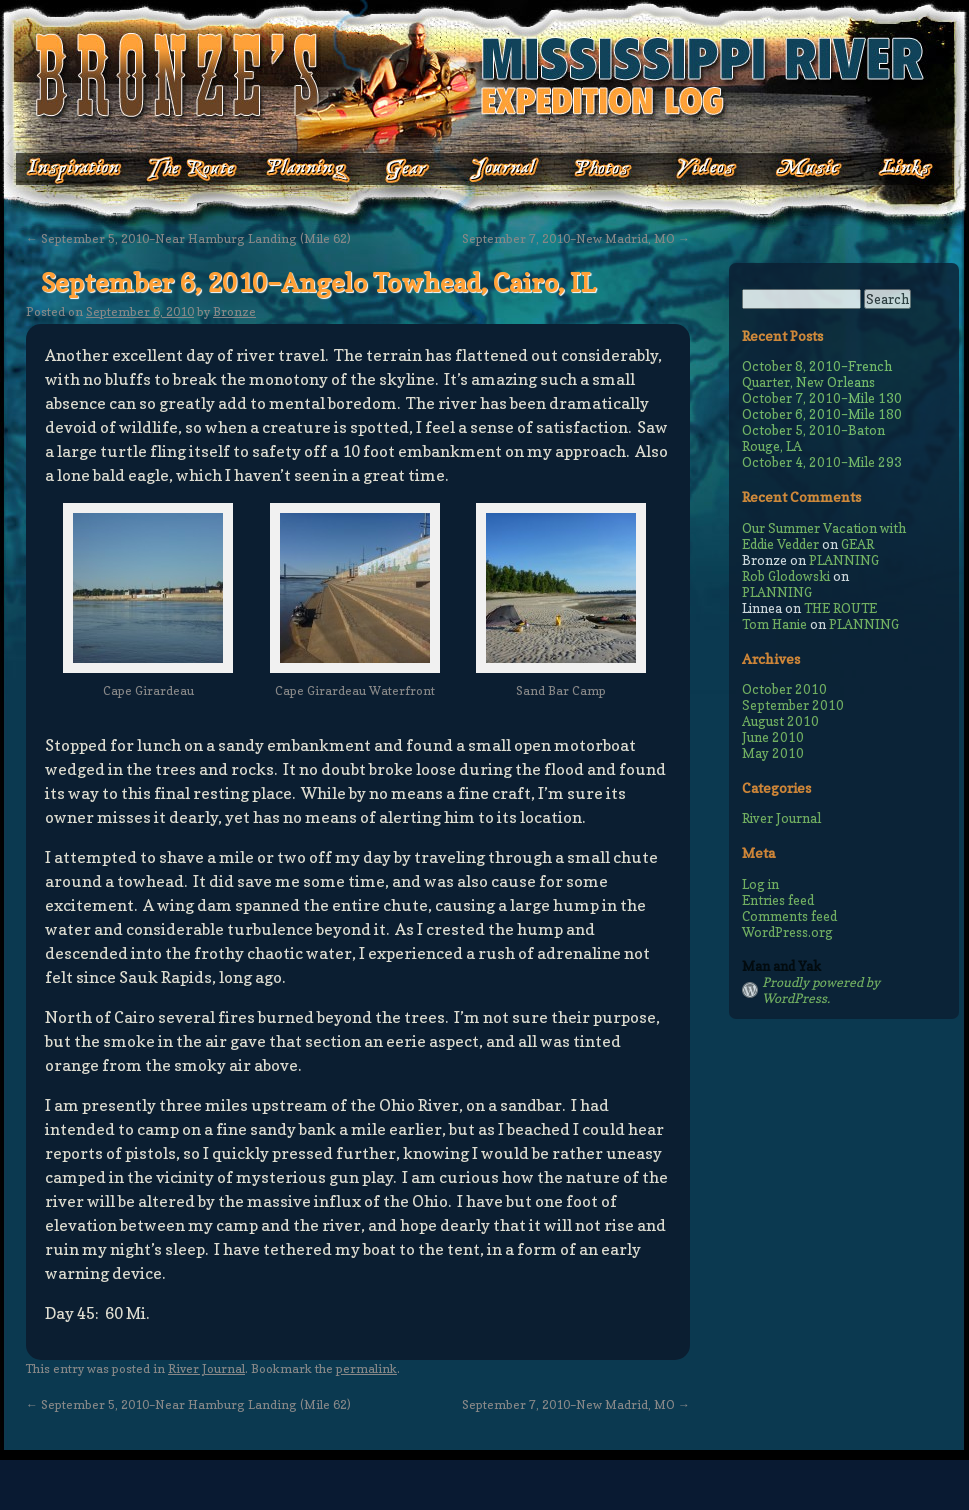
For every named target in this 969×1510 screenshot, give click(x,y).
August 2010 (780, 721)
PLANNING (844, 560)
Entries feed (778, 900)
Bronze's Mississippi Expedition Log (484, 75)
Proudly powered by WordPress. (821, 990)
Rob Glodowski (786, 576)
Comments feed (789, 916)
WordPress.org (787, 932)
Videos (692, 169)
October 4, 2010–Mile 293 (822, 462)
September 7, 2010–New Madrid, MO (576, 238)
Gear (407, 169)
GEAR (857, 544)
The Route (191, 169)
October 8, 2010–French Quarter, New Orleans (817, 374)
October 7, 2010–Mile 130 (822, 398)
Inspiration (62, 169)
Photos (592, 169)
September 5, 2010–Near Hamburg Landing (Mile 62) (188, 238)
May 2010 (773, 753)
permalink (366, 1368)
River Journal (206, 1368)
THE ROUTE (840, 608)
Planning (308, 169)
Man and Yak (781, 966)
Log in (760, 884)
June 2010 (773, 737)
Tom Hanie (774, 624)
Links (892, 169)
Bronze (234, 311)
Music (792, 169)
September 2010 (793, 705)
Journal (498, 169)
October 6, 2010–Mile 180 (822, 414)
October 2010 (784, 689)
